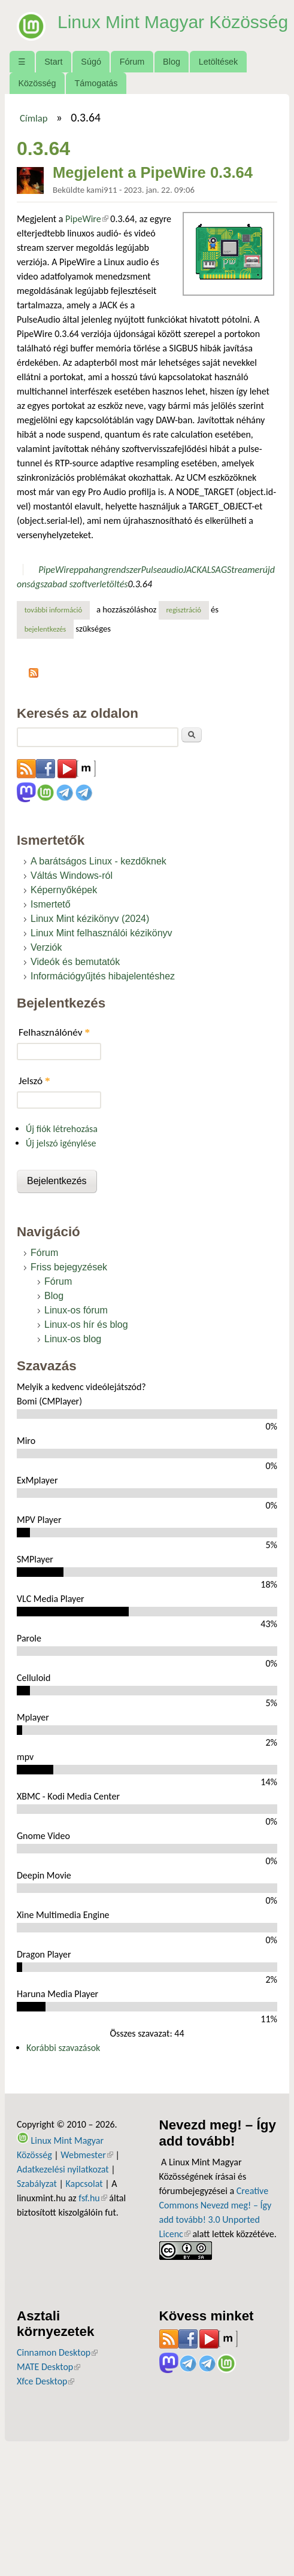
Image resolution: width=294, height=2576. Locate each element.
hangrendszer (115, 578)
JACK (192, 578)
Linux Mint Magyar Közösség (135, 31)
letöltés (113, 593)
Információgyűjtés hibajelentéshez (103, 986)
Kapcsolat (83, 2192)
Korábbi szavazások (63, 2056)
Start (53, 70)
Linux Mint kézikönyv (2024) (90, 928)
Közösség (37, 92)
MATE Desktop (48, 2376)
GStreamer (242, 578)
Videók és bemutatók (75, 971)
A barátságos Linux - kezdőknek (98, 871)
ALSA (210, 578)
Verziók (46, 957)
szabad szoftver (69, 593)
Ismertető (51, 914)
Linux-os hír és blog (86, 1333)
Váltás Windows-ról (72, 885)
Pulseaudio (162, 578)
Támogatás (95, 92)
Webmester (86, 2164)
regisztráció (183, 618)
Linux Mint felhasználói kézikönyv (101, 942)
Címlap (34, 127)
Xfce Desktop (45, 2390)
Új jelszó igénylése (61, 1152)
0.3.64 (140, 593)
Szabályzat (37, 2192)
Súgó (91, 70)
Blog (171, 70)
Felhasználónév (54, 1042)
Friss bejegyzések (69, 1276)
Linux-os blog (72, 1348)
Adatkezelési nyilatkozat (63, 2178)
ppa (81, 578)
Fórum (132, 70)
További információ (57, 618)
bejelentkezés (45, 637)
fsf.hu (92, 2207)
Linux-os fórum (76, 1319)
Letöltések (218, 70)
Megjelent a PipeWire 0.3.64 (153, 181)
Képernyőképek (64, 899)
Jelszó (34, 1090)
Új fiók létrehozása (62, 1138)
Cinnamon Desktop (57, 2362)
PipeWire (86, 227)
